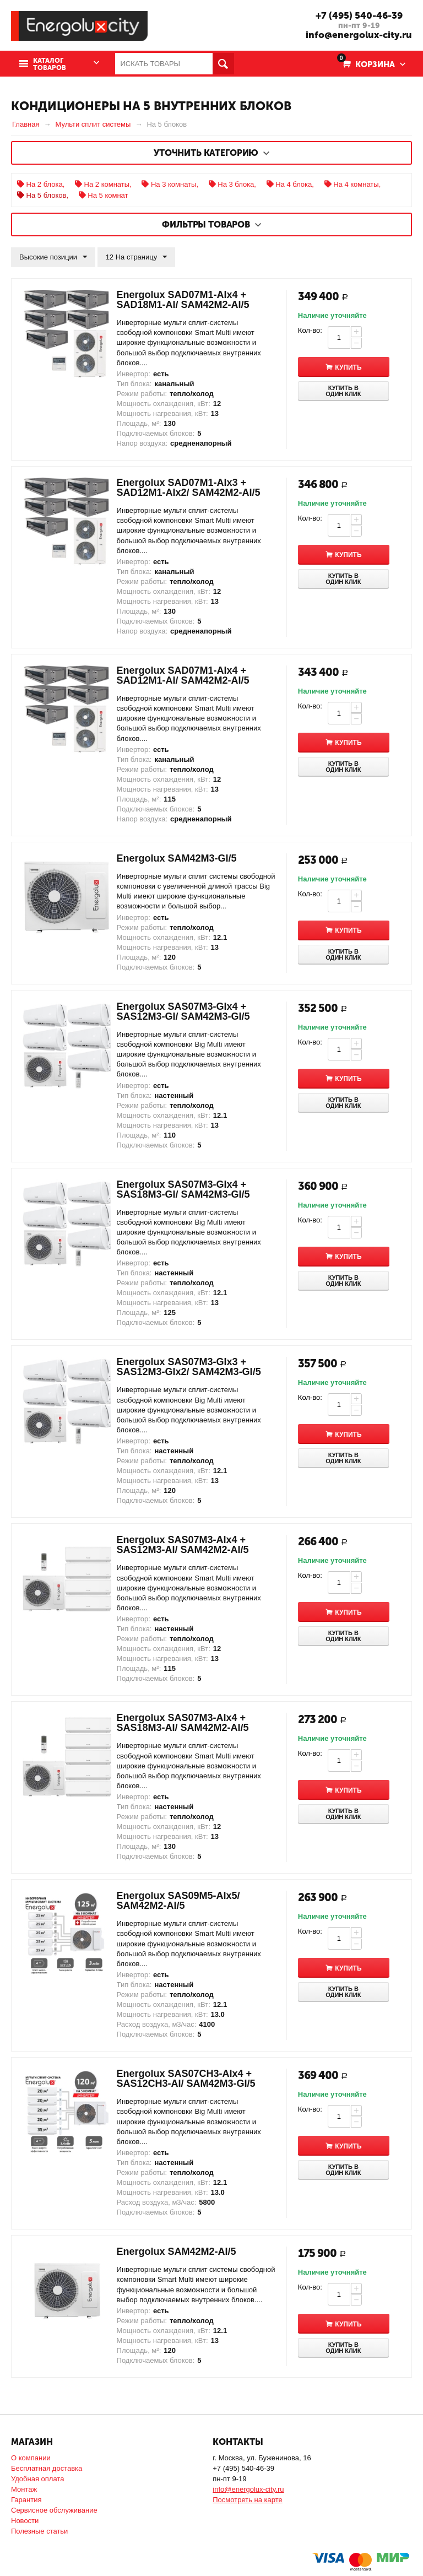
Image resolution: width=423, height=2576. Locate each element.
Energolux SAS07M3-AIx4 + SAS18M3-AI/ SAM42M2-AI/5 (183, 1722)
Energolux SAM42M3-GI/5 (177, 858)
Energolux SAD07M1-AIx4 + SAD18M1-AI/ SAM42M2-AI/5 (183, 299)
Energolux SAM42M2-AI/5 (176, 2251)
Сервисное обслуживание (54, 2510)
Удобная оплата (37, 2479)
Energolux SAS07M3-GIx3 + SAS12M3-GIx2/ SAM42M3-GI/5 (189, 1366)
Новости (25, 2521)
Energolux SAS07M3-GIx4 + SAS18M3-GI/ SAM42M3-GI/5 (183, 1189)
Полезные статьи (39, 2531)
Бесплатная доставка (46, 2468)
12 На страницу (136, 257)
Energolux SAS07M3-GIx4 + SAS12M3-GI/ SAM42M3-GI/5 (183, 1011)
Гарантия (26, 2500)
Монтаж (24, 2489)
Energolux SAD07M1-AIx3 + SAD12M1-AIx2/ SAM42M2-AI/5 (189, 487)
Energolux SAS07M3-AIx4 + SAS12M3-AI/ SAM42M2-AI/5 (183, 1544)
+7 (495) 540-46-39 (359, 15)
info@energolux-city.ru (359, 34)
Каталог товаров (49, 64)
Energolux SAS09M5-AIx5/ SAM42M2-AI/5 (178, 1900)
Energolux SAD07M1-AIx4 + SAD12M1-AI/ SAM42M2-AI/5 (183, 675)
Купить (353, 367)
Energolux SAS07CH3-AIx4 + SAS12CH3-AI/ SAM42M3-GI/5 (186, 2078)
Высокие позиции (53, 257)
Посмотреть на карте (247, 2500)
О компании (31, 2458)
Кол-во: (310, 330)
